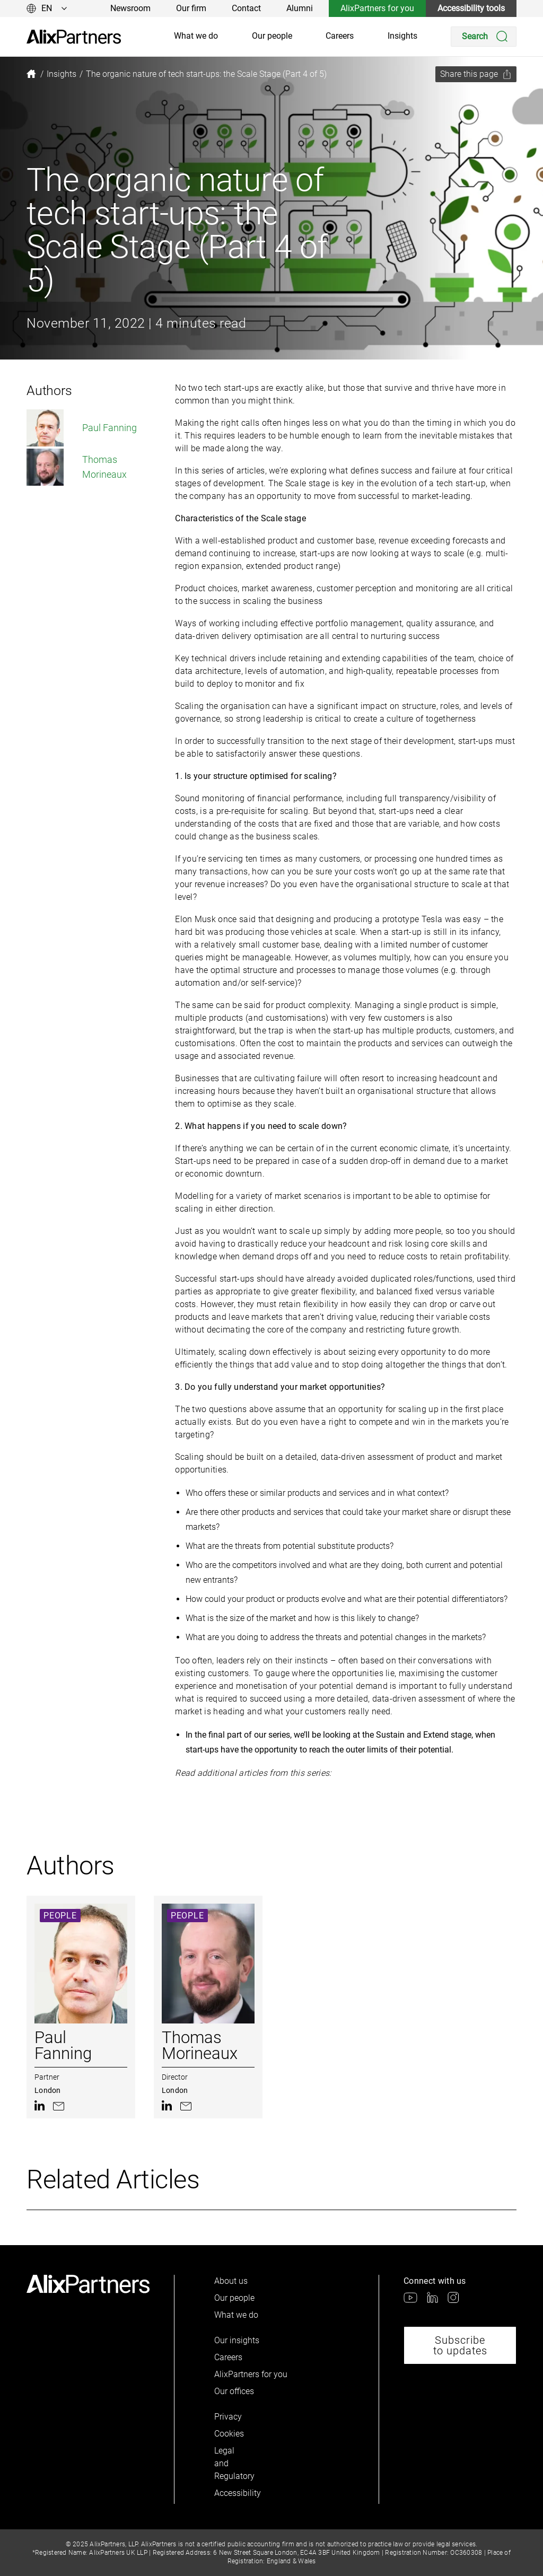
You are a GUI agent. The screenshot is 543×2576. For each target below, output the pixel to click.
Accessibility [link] (232, 2493)
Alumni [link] (299, 8)
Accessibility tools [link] (471, 8)
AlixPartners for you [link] (377, 8)
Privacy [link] (228, 2417)
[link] (74, 37)
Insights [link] (402, 36)
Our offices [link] (234, 2391)
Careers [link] (340, 36)
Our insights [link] (236, 2340)
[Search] (483, 37)
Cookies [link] (229, 2434)
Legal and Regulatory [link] (232, 2463)
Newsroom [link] (130, 8)
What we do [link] (196, 36)
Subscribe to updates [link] (460, 2345)
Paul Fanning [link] (82, 427)
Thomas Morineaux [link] (77, 467)
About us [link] (231, 2281)
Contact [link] (246, 8)
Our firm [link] (191, 8)
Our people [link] (272, 36)
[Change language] (47, 8)
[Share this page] (476, 74)
